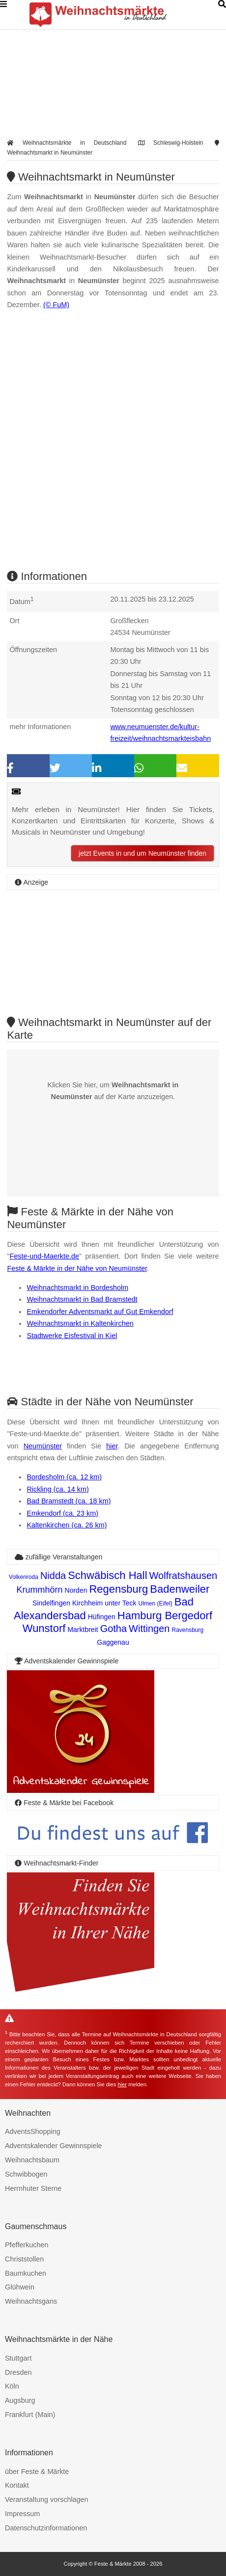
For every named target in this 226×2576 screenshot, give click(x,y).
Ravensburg (187, 1630)
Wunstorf (44, 1628)
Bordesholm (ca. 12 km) (64, 1477)
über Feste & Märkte (37, 2471)
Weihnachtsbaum (32, 2160)
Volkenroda (23, 1577)
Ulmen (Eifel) (155, 1603)
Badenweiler (179, 1589)
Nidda (53, 1575)
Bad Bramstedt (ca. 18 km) (69, 1501)
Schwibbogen (26, 2174)
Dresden (18, 2372)
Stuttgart (18, 2358)
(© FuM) (56, 305)
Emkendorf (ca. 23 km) (62, 1513)
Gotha (113, 1628)
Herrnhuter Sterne (33, 2188)
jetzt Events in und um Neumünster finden (142, 853)
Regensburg (118, 1589)
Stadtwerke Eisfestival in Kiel (72, 1336)
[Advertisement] (113, 448)
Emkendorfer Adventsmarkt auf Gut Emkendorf (100, 1311)
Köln (12, 2386)
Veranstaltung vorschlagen (46, 2499)
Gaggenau (113, 1642)
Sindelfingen (51, 1603)
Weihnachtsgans (31, 2301)
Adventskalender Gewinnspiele (53, 2146)
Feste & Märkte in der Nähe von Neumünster (77, 1268)
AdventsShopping (32, 2131)
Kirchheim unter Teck (104, 1603)
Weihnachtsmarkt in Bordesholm (77, 1287)
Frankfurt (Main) (30, 2414)
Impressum (22, 2514)
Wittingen (149, 1628)
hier (111, 1446)
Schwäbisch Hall (107, 1575)
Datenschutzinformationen (46, 2528)
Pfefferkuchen (27, 2245)
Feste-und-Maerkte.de (45, 1256)
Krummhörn (40, 1590)
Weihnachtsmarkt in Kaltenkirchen (80, 1323)
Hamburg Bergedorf (164, 1615)
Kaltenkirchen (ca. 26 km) (67, 1525)
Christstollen (24, 2259)
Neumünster (43, 1446)
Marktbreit (82, 1629)
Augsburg (20, 2400)
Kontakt (17, 2485)
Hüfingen (101, 1617)
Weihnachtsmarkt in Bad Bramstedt (82, 1299)
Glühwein (19, 2287)
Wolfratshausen (183, 1575)
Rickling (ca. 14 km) (57, 1489)
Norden (76, 1590)
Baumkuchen (25, 2273)
